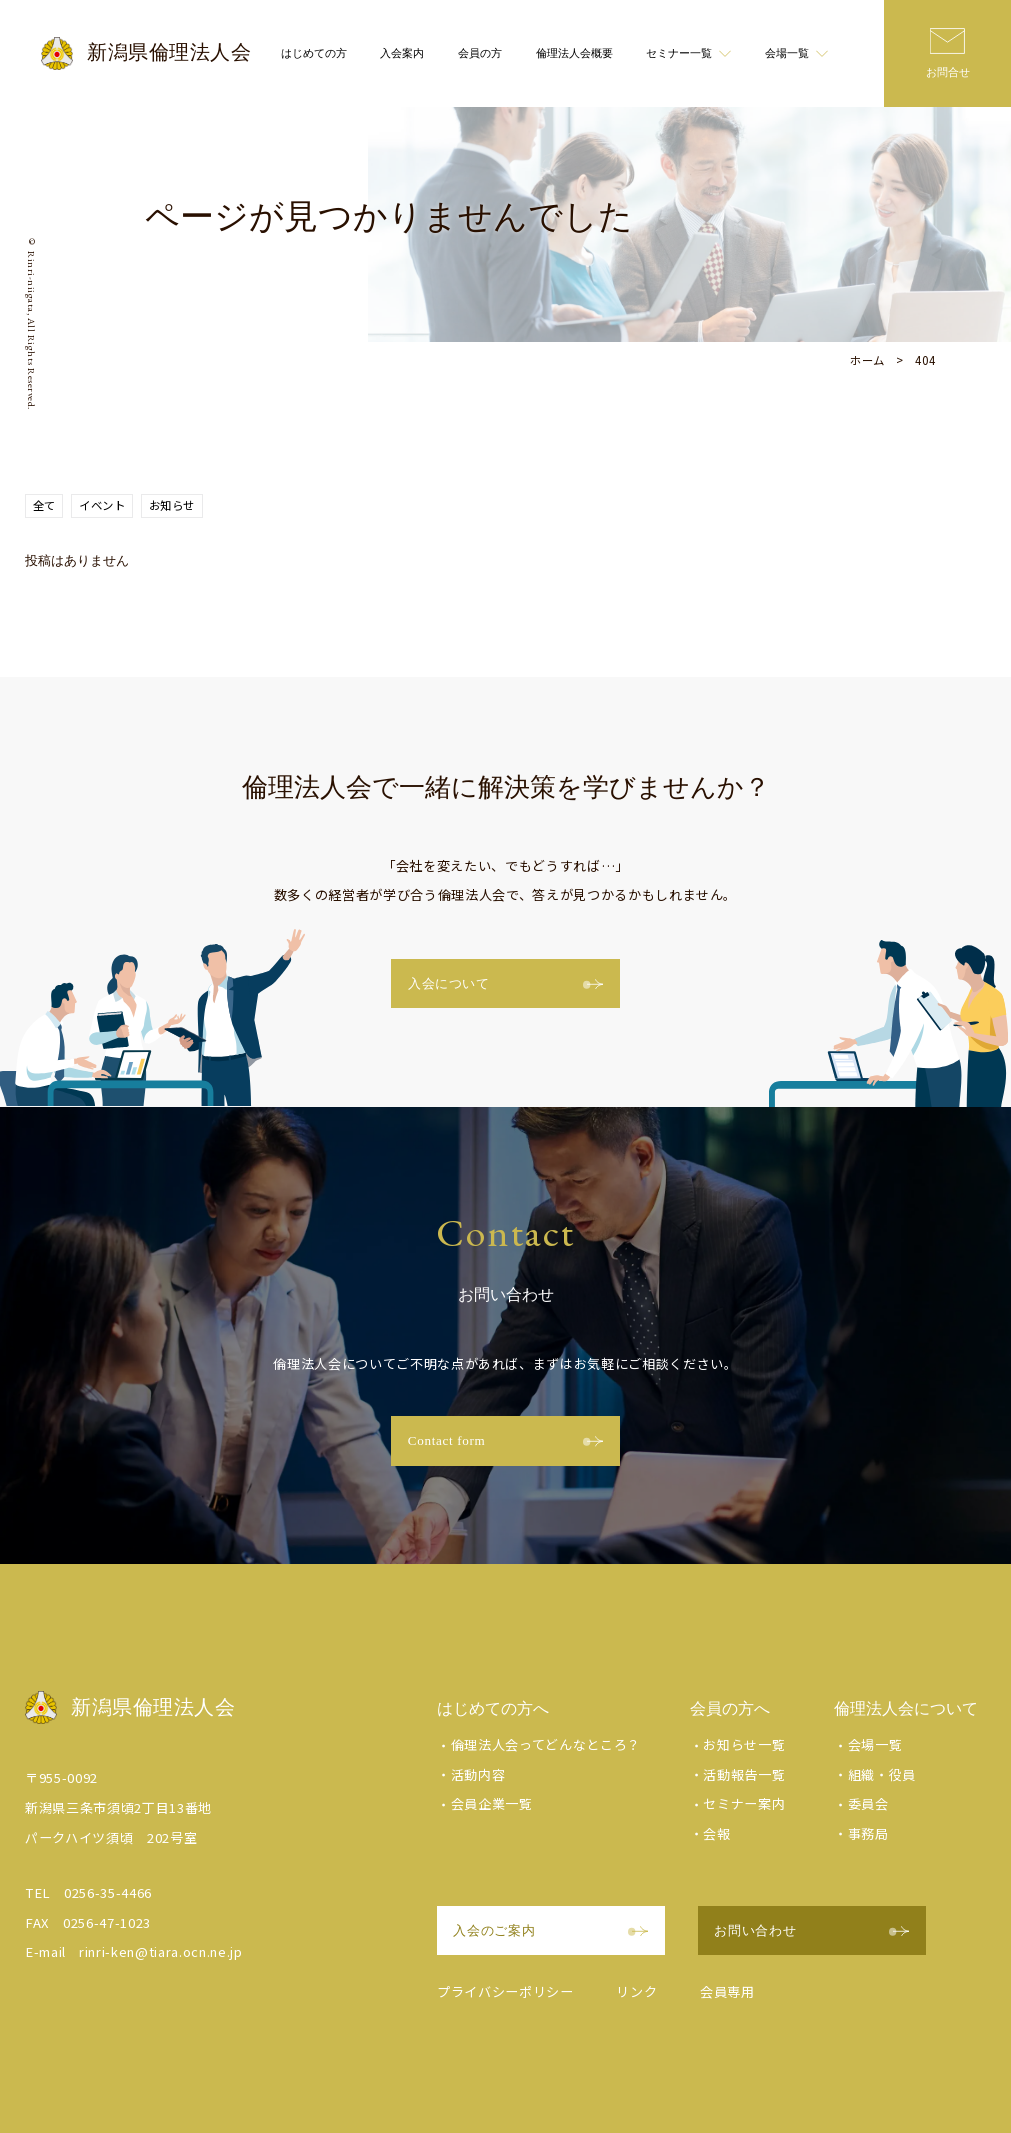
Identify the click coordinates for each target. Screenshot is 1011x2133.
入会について (505, 983)
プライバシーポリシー (505, 1991)
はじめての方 (314, 53)
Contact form (505, 1440)
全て (44, 505)
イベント (102, 505)
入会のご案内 (550, 1930)
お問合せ (948, 72)
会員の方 (480, 53)
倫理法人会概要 (574, 53)
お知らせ (172, 505)
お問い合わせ (811, 1930)
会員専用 (727, 1991)
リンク (636, 1991)
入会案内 (402, 53)
